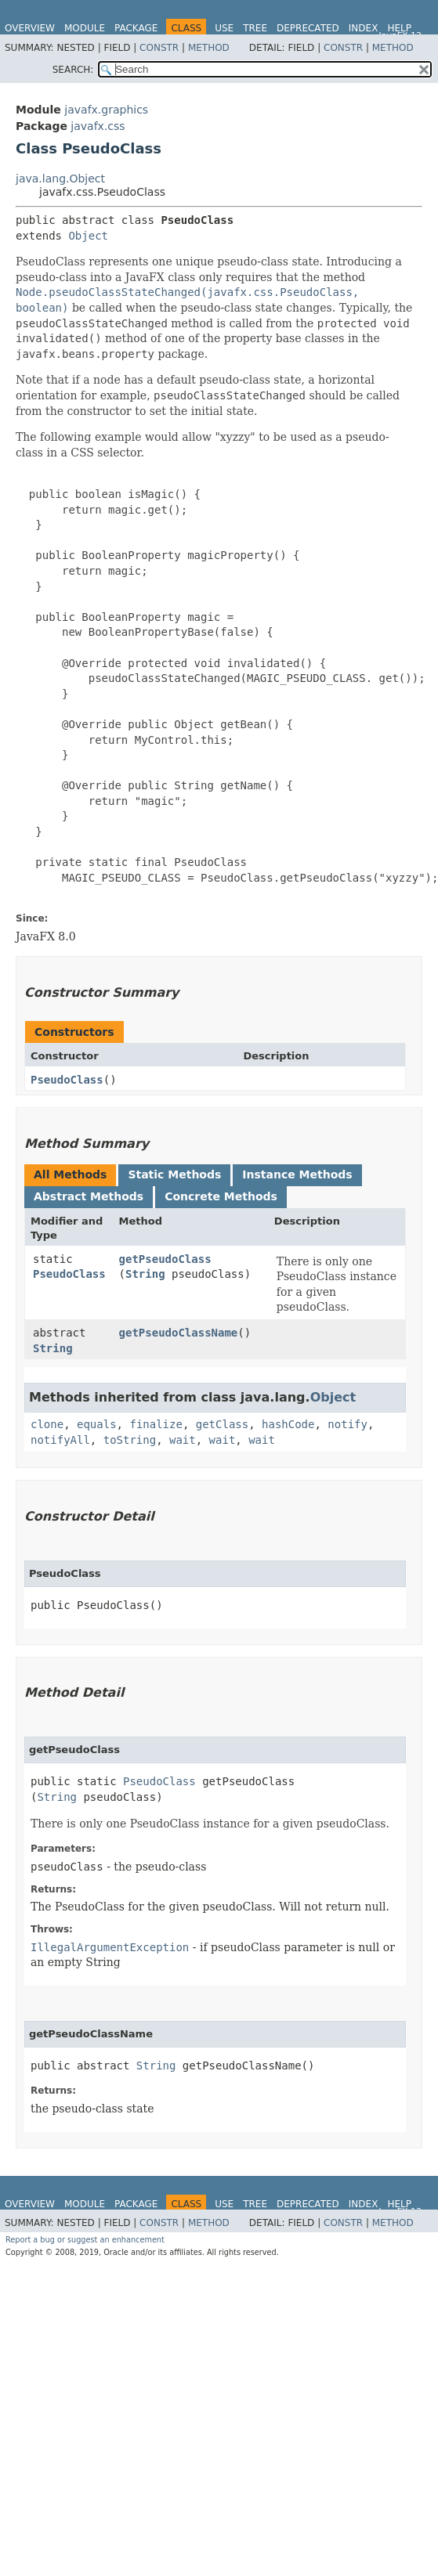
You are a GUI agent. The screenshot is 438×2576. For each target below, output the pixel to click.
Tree (255, 28)
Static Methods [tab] (174, 1174)
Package (135, 28)
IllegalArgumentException (110, 1947)
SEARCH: (73, 69)
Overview (30, 28)
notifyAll (60, 1440)
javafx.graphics (106, 109)
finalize (155, 1424)
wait (182, 1440)
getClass (222, 1424)
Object (88, 235)
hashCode (288, 1424)
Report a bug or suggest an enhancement (85, 2239)
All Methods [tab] (70, 1174)
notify (347, 1424)
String (145, 1274)
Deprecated (308, 28)
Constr (159, 47)
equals (97, 1424)
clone (47, 1424)
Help (399, 28)
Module (84, 28)
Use (224, 28)
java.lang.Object (60, 178)
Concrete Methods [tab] (221, 1196)
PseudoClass (67, 1079)
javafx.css (98, 126)
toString (129, 1440)
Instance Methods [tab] (297, 1174)
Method (209, 47)
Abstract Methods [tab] (88, 1196)
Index (363, 28)
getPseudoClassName (178, 1332)
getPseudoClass (165, 1259)
